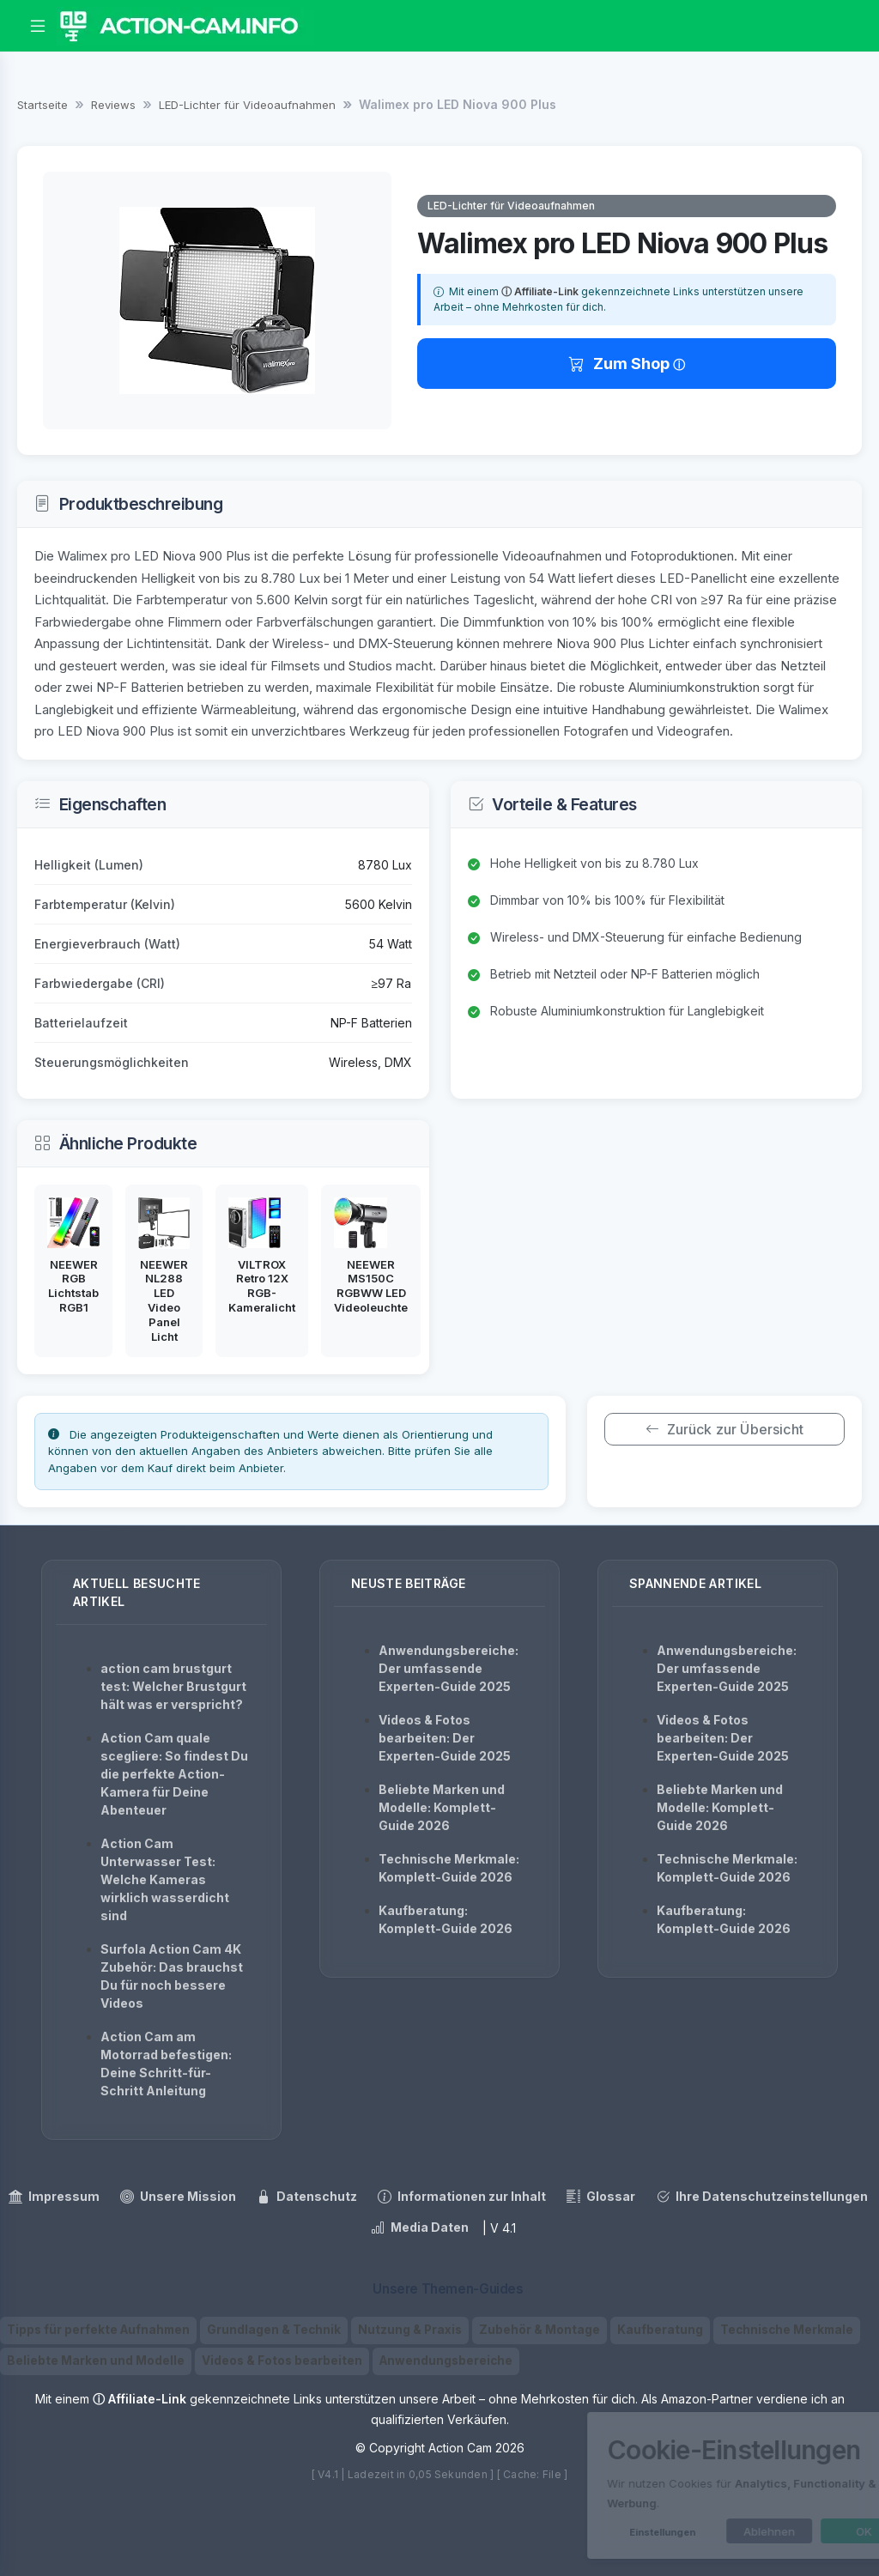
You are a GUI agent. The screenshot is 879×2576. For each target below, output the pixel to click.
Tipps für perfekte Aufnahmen (98, 2330)
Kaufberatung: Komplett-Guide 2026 (445, 1919)
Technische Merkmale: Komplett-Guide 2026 (449, 1868)
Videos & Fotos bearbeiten (282, 2360)
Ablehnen (700, 2531)
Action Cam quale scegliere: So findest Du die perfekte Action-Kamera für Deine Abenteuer (174, 1773)
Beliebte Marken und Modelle (96, 2360)
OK (795, 2531)
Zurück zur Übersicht (724, 1429)
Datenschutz (307, 2197)
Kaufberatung (660, 2330)
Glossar (601, 2197)
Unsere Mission (178, 2197)
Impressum (54, 2197)
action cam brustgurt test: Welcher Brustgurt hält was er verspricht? (173, 1686)
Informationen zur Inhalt (462, 2197)
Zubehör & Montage (539, 2330)
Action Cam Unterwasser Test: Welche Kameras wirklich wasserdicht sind (164, 1879)
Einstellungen (594, 2532)
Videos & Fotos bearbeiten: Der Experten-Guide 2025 (445, 1737)
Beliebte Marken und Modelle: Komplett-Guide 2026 (442, 1807)
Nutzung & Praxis (410, 2330)
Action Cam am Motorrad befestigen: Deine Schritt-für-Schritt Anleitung (166, 2063)
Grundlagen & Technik (274, 2330)
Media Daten (420, 2227)
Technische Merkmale (786, 2330)
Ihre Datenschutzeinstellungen (762, 2197)
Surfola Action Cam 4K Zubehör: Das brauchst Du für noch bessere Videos (171, 1976)
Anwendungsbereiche (445, 2360)
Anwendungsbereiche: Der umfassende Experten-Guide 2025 (448, 1668)
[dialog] (690, 2485)
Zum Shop (621, 364)
